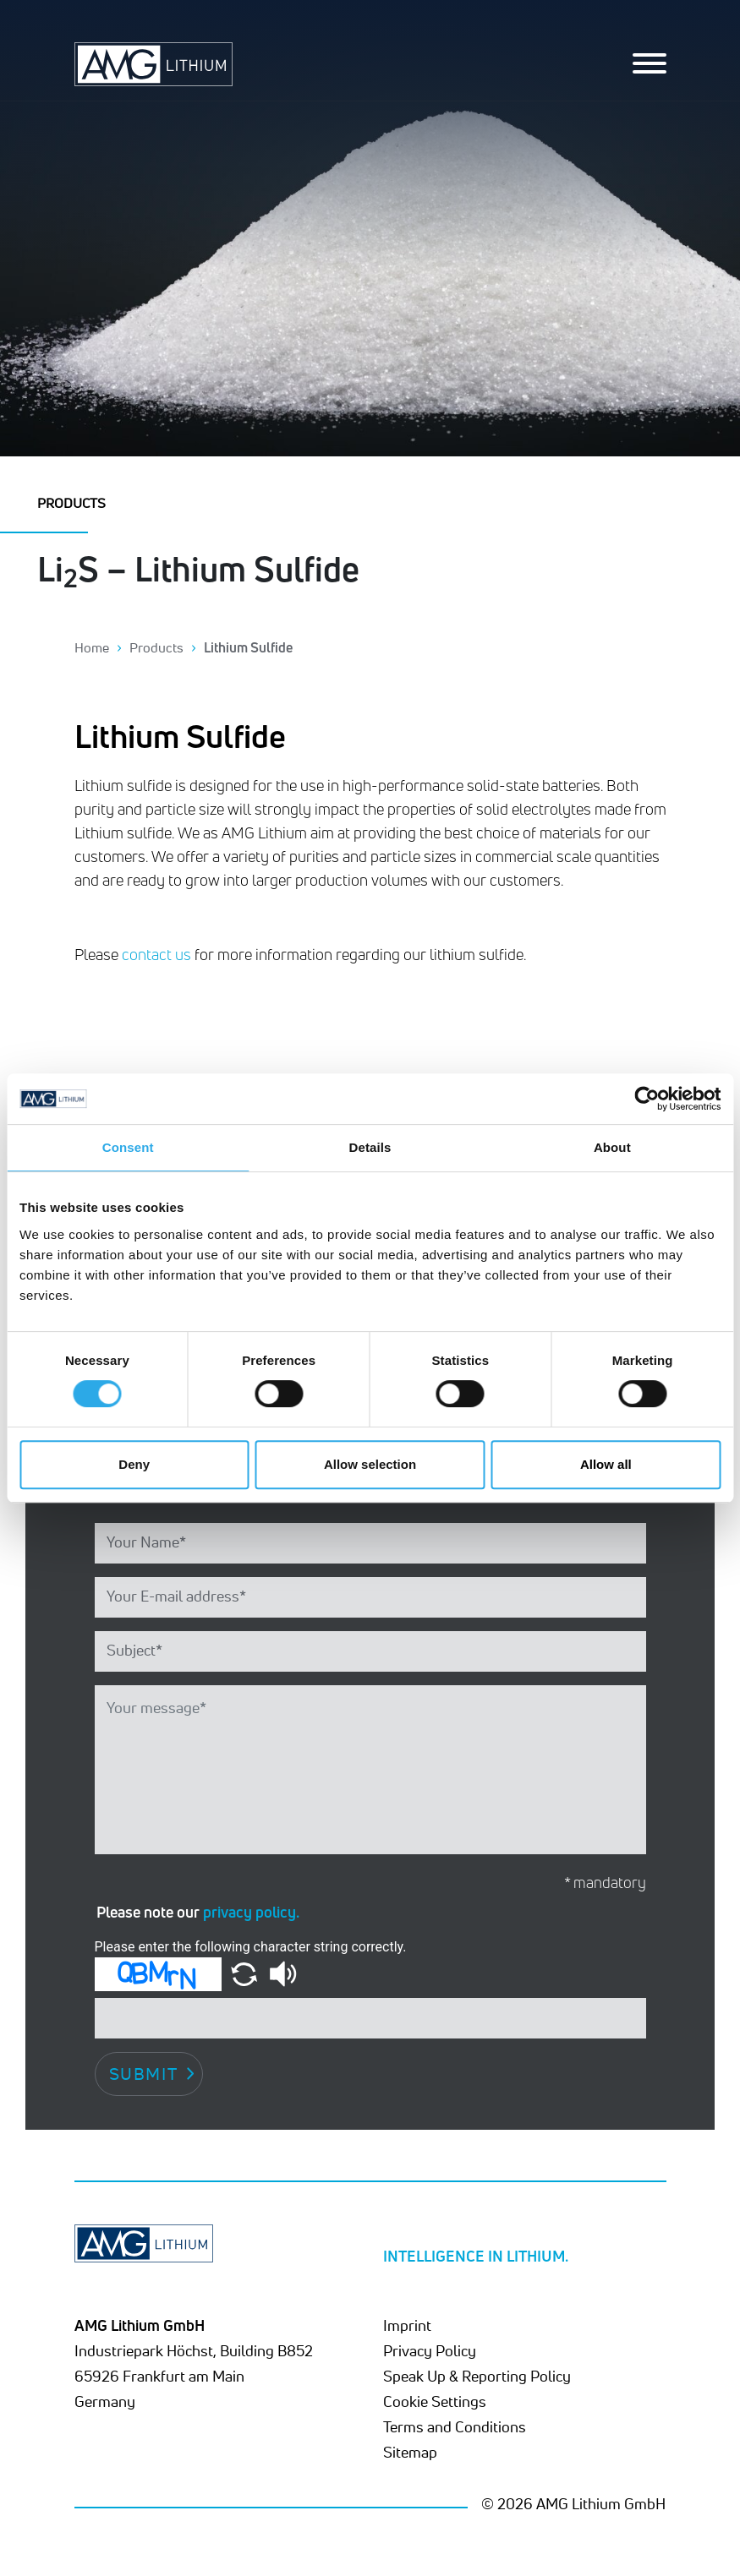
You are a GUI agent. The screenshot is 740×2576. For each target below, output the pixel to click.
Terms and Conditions (454, 2426)
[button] (245, 1973)
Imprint (407, 2325)
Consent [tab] (128, 1147)
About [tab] (612, 1147)
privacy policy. (251, 1911)
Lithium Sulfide (248, 647)
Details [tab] (370, 1147)
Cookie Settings (434, 2401)
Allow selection (370, 1464)
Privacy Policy (429, 2350)
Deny (134, 1464)
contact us (156, 954)
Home (91, 647)
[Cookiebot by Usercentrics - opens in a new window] (647, 1098)
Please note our (197, 1911)
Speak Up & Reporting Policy (477, 2375)
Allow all (606, 1464)
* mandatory (605, 1882)
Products (156, 647)
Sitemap (410, 2451)
